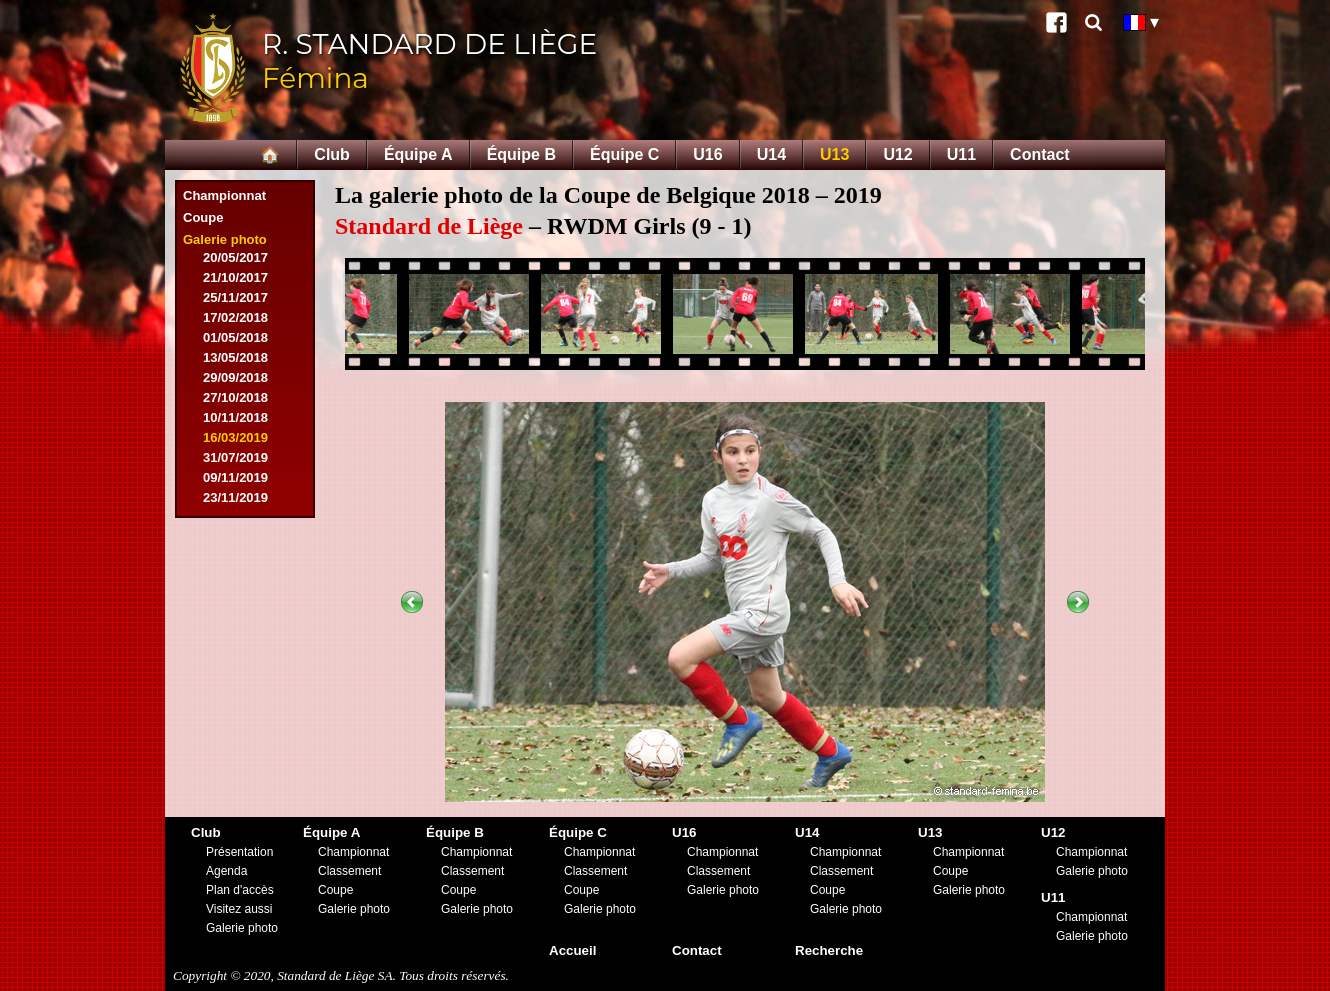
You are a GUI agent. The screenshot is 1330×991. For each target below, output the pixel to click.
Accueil (572, 950)
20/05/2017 (235, 257)
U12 (897, 154)
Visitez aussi (239, 909)
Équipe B (521, 154)
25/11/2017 (235, 297)
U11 (961, 154)
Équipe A (418, 154)
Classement (349, 871)
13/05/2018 (235, 357)
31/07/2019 (235, 457)
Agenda (226, 871)
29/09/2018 (235, 377)
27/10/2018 (235, 397)
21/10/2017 (235, 277)
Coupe (203, 217)
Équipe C (624, 154)
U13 (834, 154)
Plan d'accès (240, 890)
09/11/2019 (235, 477)
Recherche (829, 950)
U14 (771, 154)
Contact (1040, 154)
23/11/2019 (235, 497)
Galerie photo (225, 239)
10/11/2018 (235, 417)
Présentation (239, 852)
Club (332, 154)
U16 (707, 154)
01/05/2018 (235, 337)
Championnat (224, 195)
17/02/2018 (235, 317)
